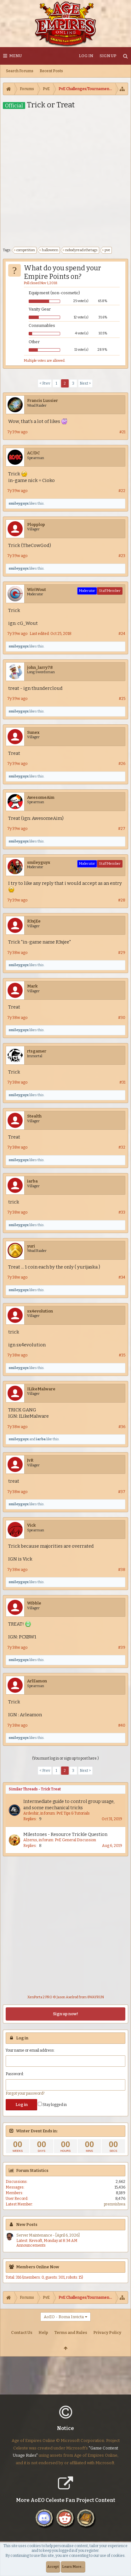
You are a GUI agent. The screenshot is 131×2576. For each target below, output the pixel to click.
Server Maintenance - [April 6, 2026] (48, 2235)
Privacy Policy (107, 2332)
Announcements (31, 2245)
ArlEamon (37, 1681)
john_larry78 (40, 667)
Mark (32, 986)
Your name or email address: (30, 2050)
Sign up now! (65, 2013)
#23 (121, 556)
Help (43, 2332)
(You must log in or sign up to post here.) (65, 1758)
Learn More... (73, 2567)
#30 (121, 1017)
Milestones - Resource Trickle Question (65, 1834)
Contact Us (21, 2332)
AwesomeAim (40, 797)
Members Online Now (37, 2267)
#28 (121, 900)
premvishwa (114, 2204)
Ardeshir (31, 1813)
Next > (85, 383)
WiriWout (36, 589)
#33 (121, 1212)
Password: (15, 2074)
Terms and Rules (70, 2332)
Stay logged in (52, 2104)
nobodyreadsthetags (80, 250)
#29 (121, 952)
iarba (32, 1181)
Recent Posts (51, 71)
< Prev (44, 383)
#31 (122, 1082)
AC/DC (33, 453)
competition (24, 250)
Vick (31, 1525)
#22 (121, 491)
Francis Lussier (42, 400)
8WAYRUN (95, 1997)
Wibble (34, 1603)
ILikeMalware (41, 1389)
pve (106, 250)
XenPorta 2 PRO (39, 1997)
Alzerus (30, 1840)
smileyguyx (19, 503)
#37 (121, 1492)
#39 (121, 1647)
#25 (122, 698)
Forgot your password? (25, 2093)
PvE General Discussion (75, 1840)
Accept (53, 2567)
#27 (121, 828)
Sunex (33, 732)
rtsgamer (36, 1051)
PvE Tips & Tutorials (73, 1813)
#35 (122, 1355)
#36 (121, 1427)
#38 (121, 1569)
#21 (122, 432)
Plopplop (36, 524)
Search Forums (19, 71)
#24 (121, 633)
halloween (49, 250)
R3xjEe (34, 921)
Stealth (34, 1116)
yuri (31, 1246)
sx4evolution (40, 1311)
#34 (121, 1277)
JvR (30, 1460)
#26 (121, 763)
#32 (121, 1147)
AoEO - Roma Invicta (64, 2316)
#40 (121, 1725)
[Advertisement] (65, 178)
